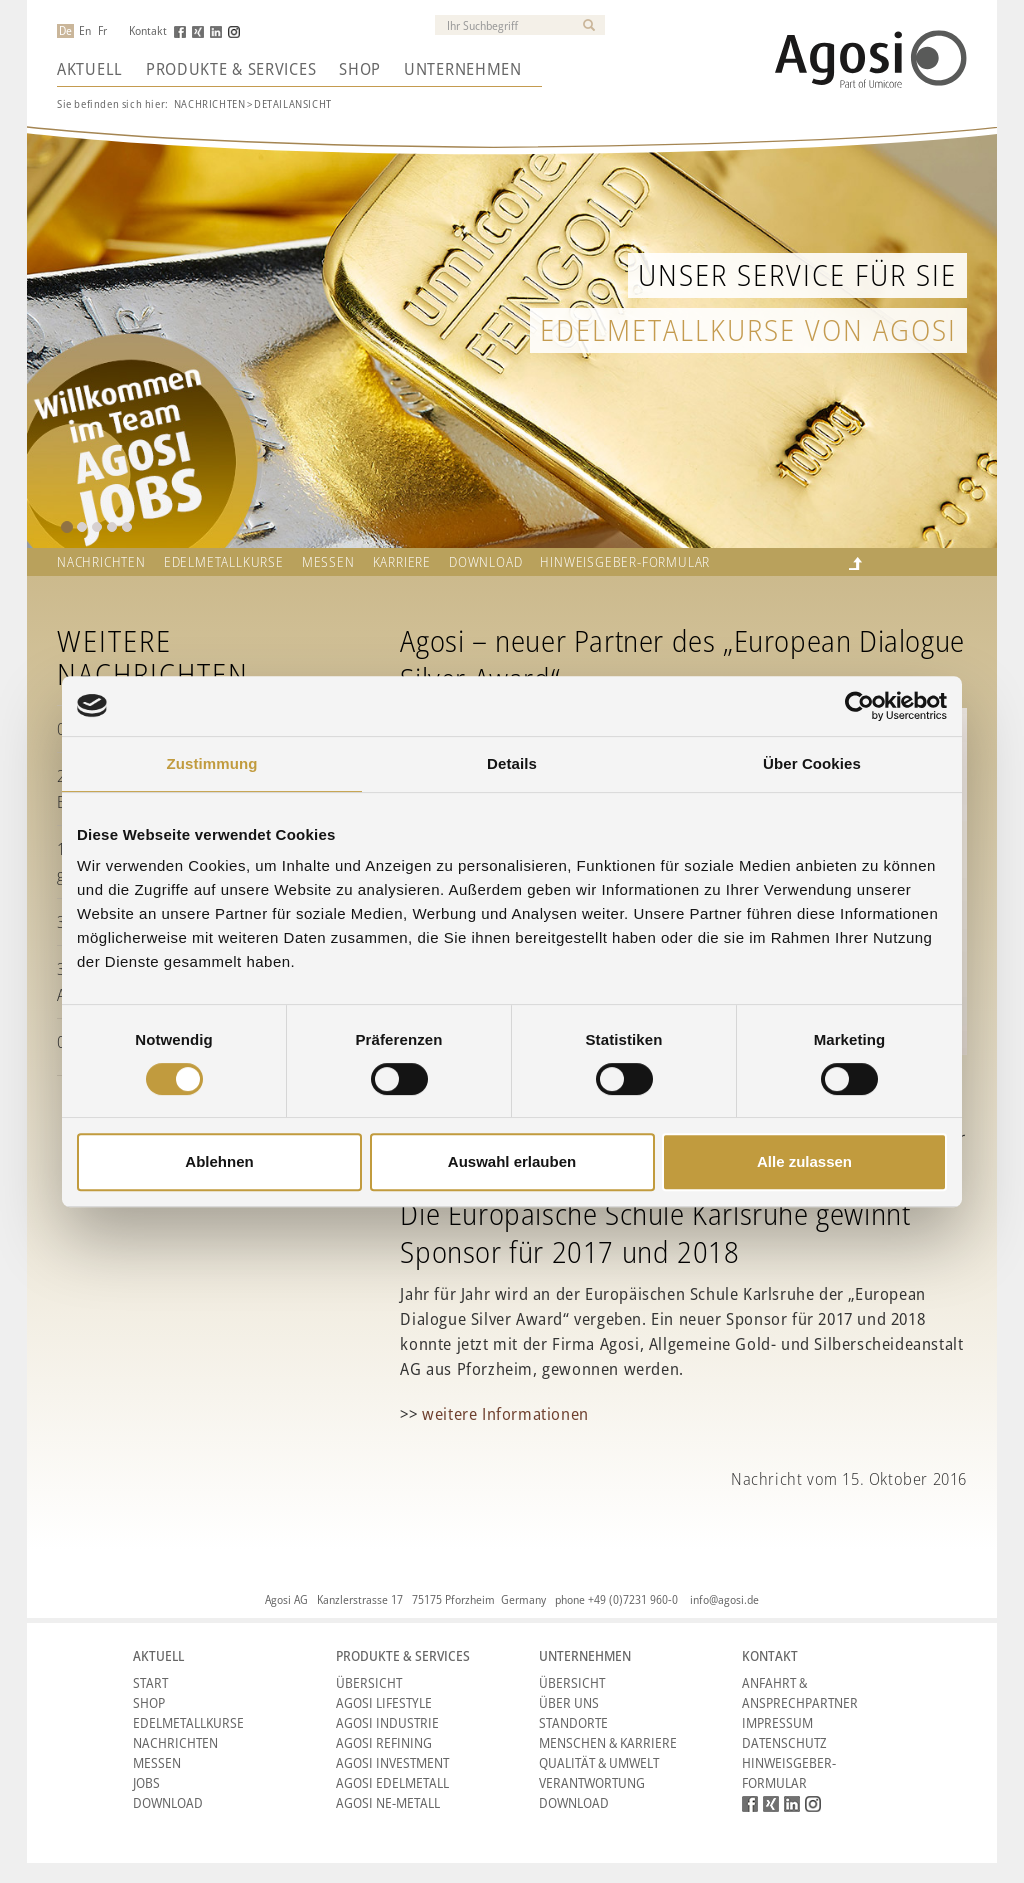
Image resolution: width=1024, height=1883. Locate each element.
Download (485, 562)
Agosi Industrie (387, 1722)
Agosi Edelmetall (392, 1782)
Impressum (777, 1722)
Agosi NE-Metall (388, 1802)
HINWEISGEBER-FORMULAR (625, 562)
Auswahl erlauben (512, 1161)
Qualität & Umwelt (599, 1762)
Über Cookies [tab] (812, 763)
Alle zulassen (804, 1161)
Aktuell (90, 69)
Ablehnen (219, 1161)
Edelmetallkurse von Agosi (748, 329)
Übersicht (369, 1682)
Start (150, 1682)
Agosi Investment (392, 1762)
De (65, 31)
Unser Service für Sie (797, 274)
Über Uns (569, 1702)
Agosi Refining (384, 1742)
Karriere (402, 562)
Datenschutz (784, 1742)
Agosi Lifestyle (384, 1702)
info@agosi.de (724, 1599)
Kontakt (148, 31)
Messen (328, 562)
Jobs (146, 1782)
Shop (360, 69)
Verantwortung (592, 1782)
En (85, 31)
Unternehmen (463, 69)
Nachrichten (210, 103)
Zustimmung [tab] (212, 763)
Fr (102, 31)
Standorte (573, 1722)
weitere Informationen (505, 1413)
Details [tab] (512, 763)
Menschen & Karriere (608, 1742)
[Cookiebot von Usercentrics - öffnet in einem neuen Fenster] (859, 706)
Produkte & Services (231, 69)
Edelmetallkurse (224, 562)
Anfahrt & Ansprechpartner (800, 1692)
